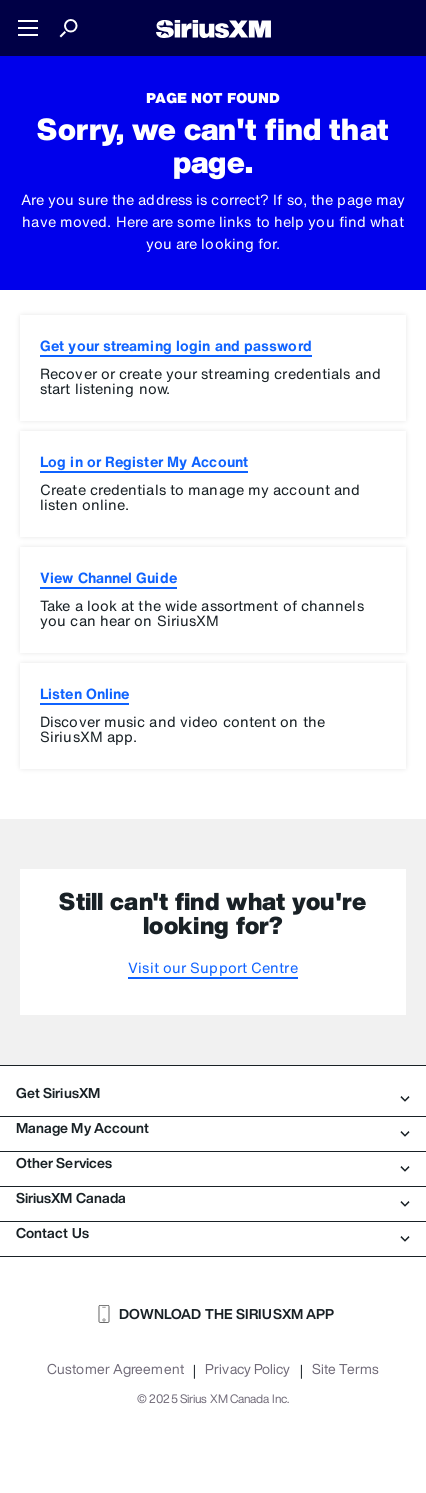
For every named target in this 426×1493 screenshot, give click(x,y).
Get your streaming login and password (176, 345)
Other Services (213, 1163)
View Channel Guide (108, 577)
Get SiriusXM (213, 1093)
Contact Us (213, 1233)
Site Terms (345, 1369)
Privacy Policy (247, 1369)
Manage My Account (213, 1128)
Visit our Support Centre (212, 967)
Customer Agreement (115, 1369)
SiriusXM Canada (213, 1198)
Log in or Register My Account (144, 461)
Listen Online (84, 693)
